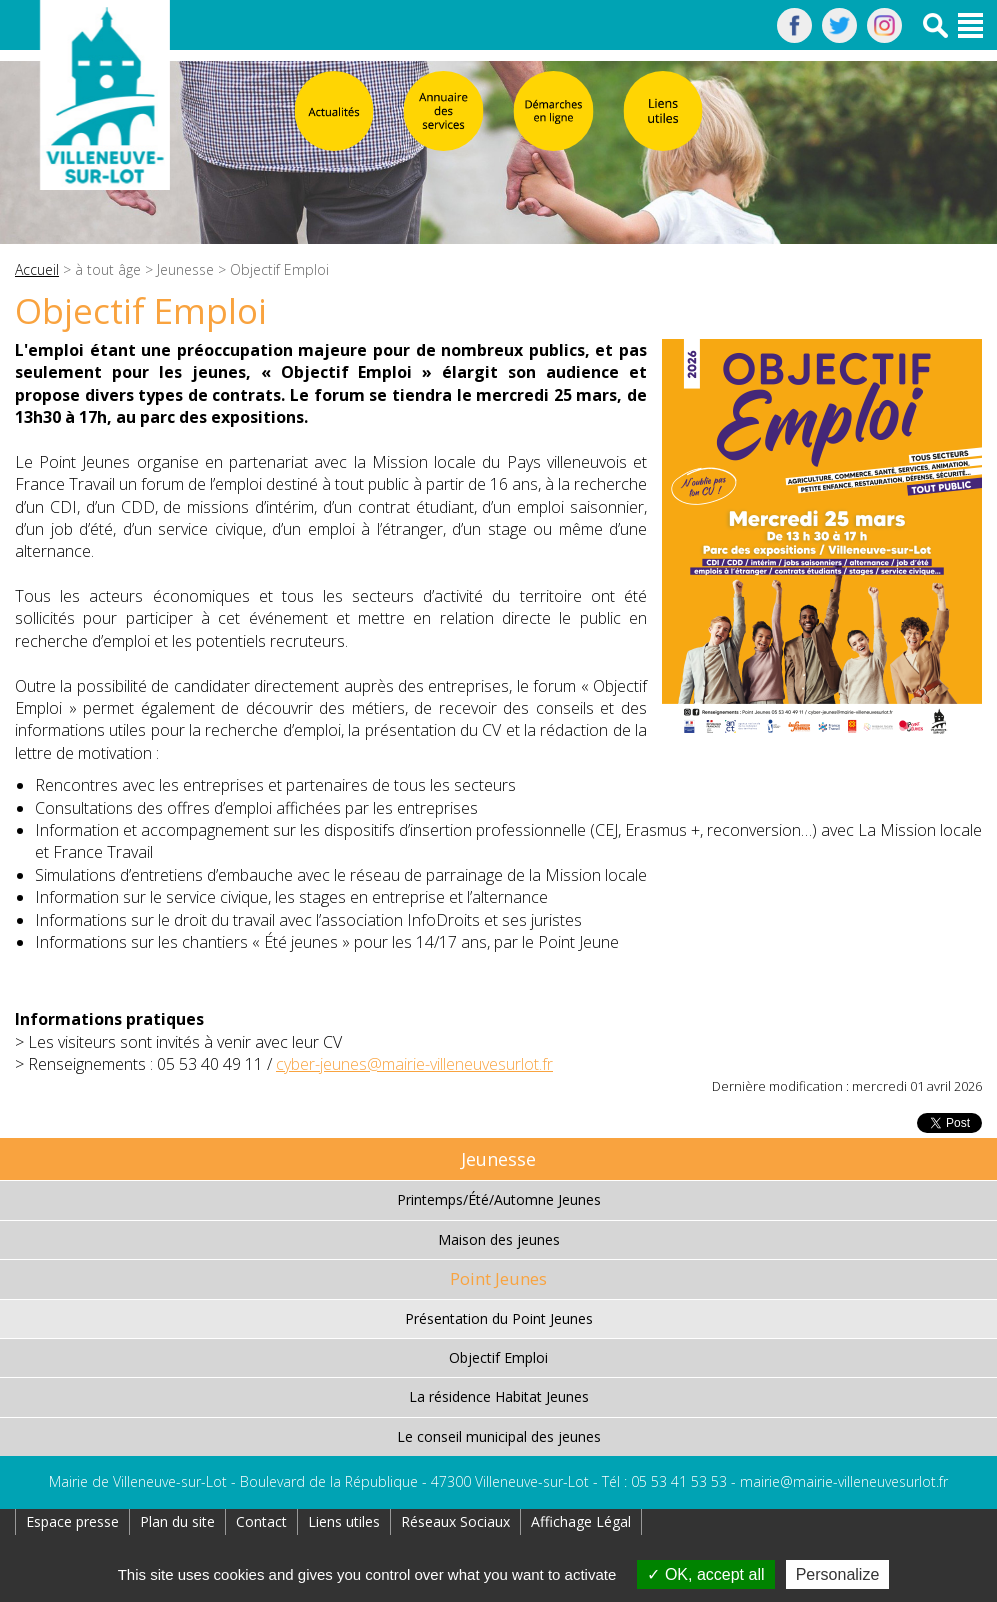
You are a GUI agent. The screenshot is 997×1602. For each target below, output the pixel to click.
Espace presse (72, 1521)
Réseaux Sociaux (455, 1521)
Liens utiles (344, 1521)
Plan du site (177, 1521)
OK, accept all (705, 1574)
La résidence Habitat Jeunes (499, 1396)
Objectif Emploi (498, 1357)
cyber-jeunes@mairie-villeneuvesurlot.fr (414, 1064)
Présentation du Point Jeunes (499, 1318)
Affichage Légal (581, 1521)
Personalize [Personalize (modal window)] (838, 1574)
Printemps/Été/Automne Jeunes (499, 1199)
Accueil (37, 269)
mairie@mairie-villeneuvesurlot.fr (844, 1481)
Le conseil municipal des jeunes (499, 1436)
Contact (261, 1521)
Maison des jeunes (499, 1239)
